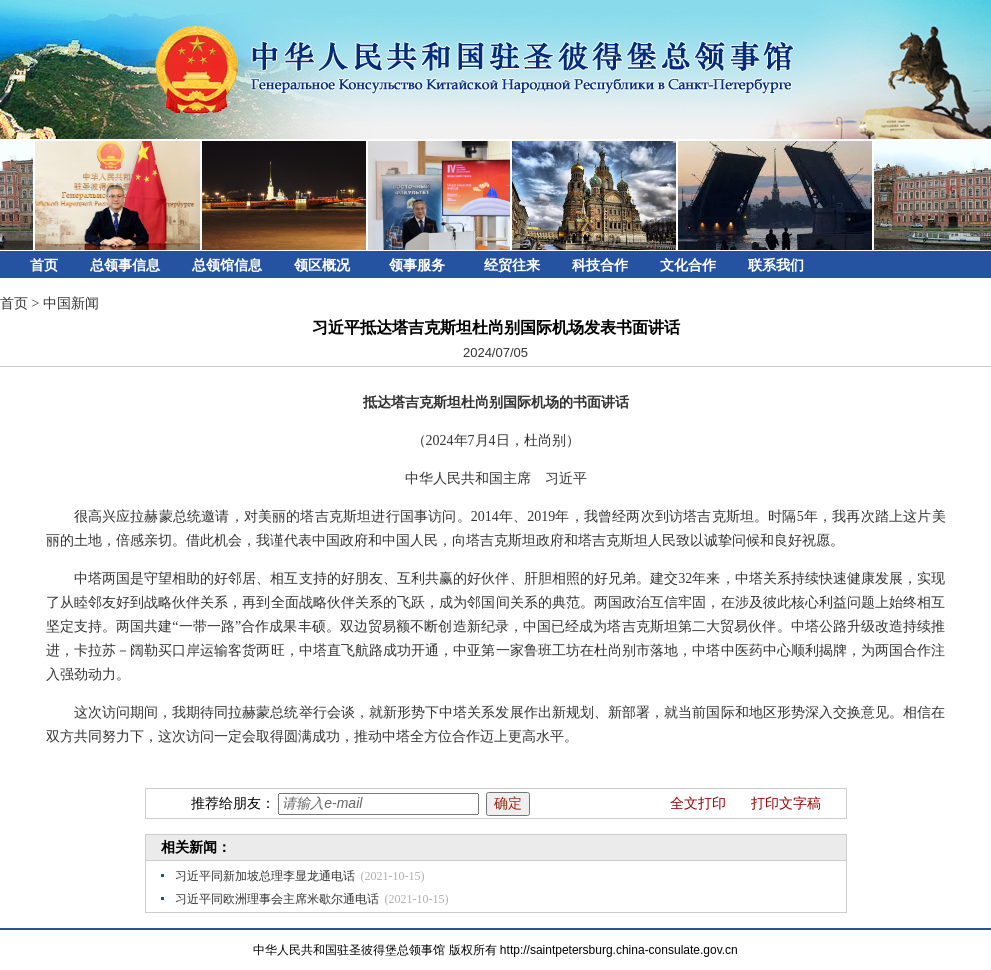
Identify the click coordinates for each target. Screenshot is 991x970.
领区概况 (322, 265)
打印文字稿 (786, 803)
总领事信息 (125, 265)
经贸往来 (512, 265)
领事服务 (417, 265)
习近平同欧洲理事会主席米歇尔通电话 (277, 899)
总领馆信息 (227, 265)
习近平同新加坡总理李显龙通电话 (265, 876)
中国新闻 (71, 303)
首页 (44, 265)
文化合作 (688, 265)
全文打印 (698, 803)
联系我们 (776, 265)
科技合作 (600, 265)
